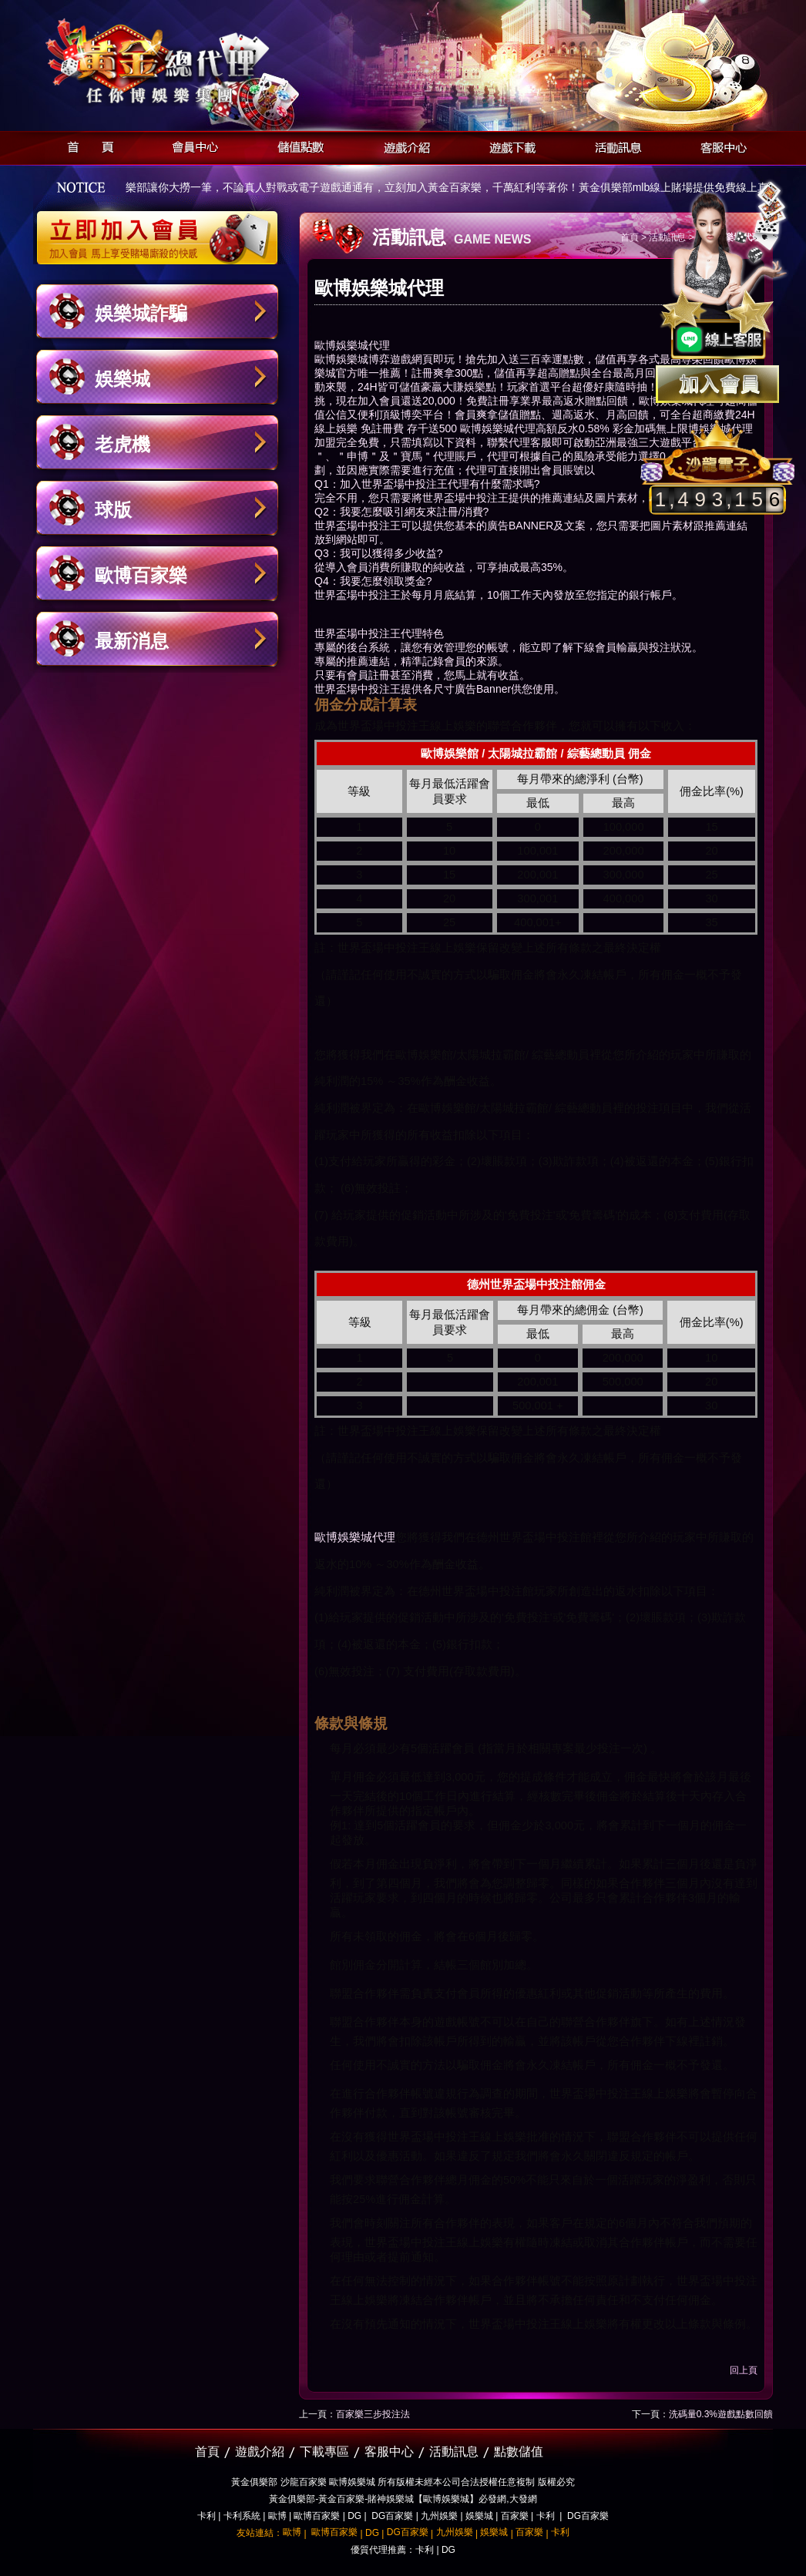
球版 (113, 509)
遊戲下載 (508, 145)
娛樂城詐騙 (141, 313)
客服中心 (719, 145)
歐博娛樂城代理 (354, 1537)
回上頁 (743, 2370)
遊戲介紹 (402, 145)
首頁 (86, 145)
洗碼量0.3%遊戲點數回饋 (721, 2414)
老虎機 (122, 444)
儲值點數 (297, 145)
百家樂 (515, 2516)
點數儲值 (518, 2451)
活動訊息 (614, 145)
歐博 (277, 2516)
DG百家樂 (392, 2516)
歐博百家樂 (141, 575)
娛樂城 (122, 378)
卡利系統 (241, 2516)
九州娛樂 (439, 2516)
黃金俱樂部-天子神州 (197, 62)
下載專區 (324, 2451)
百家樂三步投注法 (373, 2414)
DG (354, 2516)
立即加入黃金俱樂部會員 (162, 229)
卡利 (206, 2516)
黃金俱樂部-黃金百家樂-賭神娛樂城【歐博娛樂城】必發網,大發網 (402, 2499)
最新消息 (132, 640)
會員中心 (191, 145)
